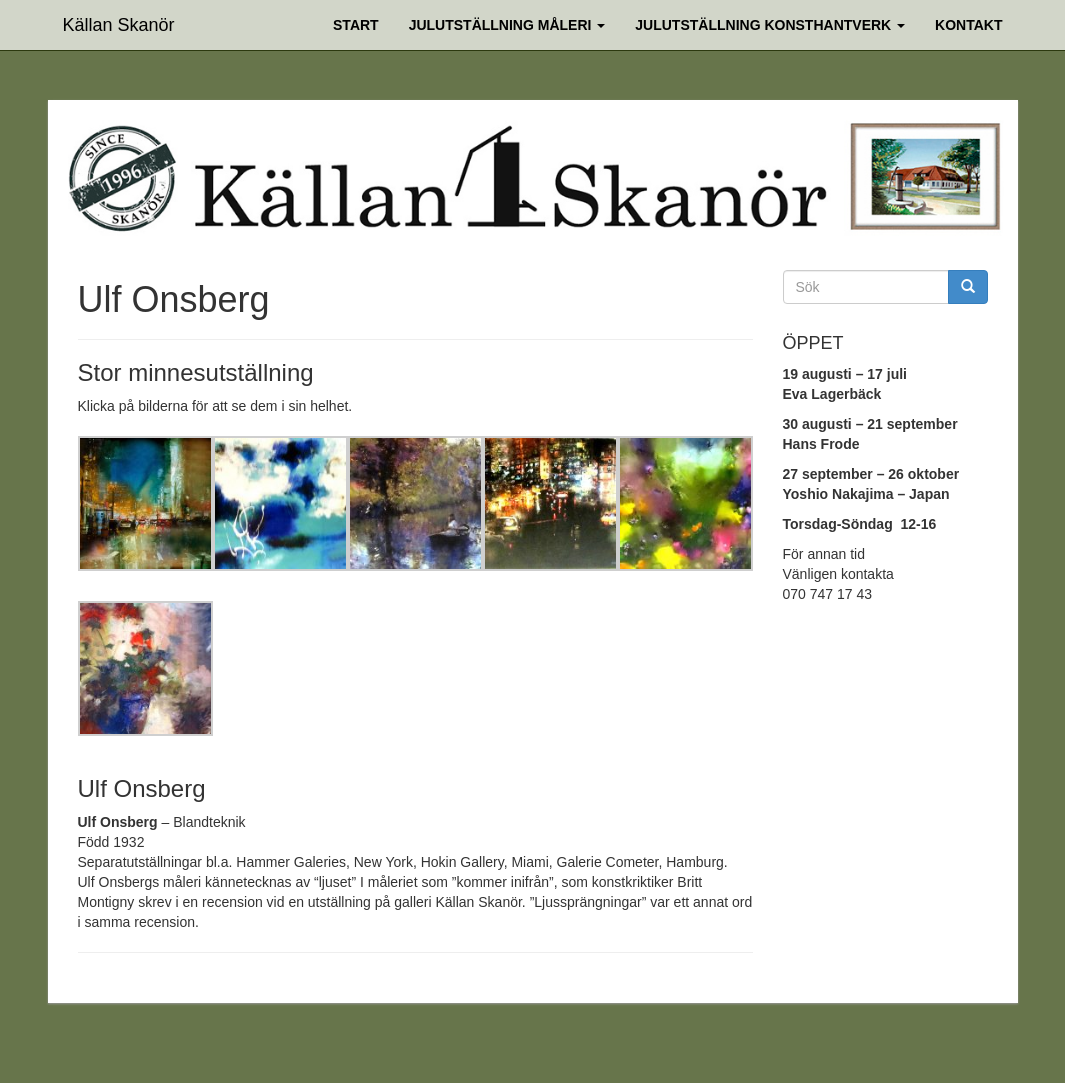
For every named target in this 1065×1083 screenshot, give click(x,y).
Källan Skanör (119, 22)
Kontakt (968, 25)
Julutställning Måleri (507, 25)
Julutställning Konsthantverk (770, 25)
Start (356, 25)
